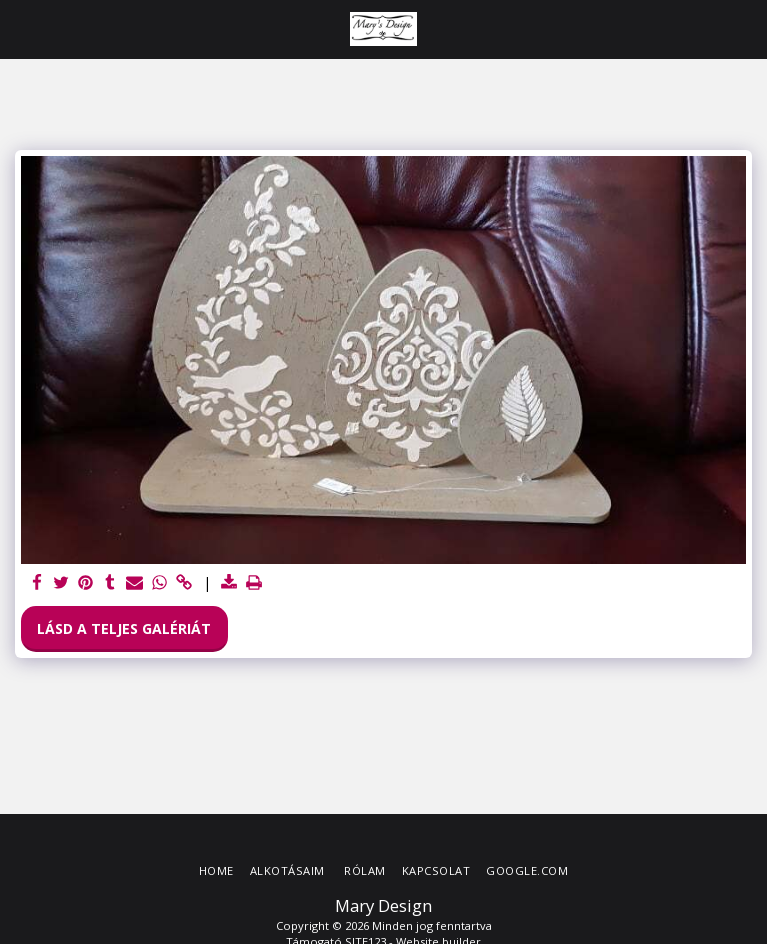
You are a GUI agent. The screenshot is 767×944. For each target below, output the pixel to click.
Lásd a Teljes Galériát (124, 628)
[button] (22, 28)
